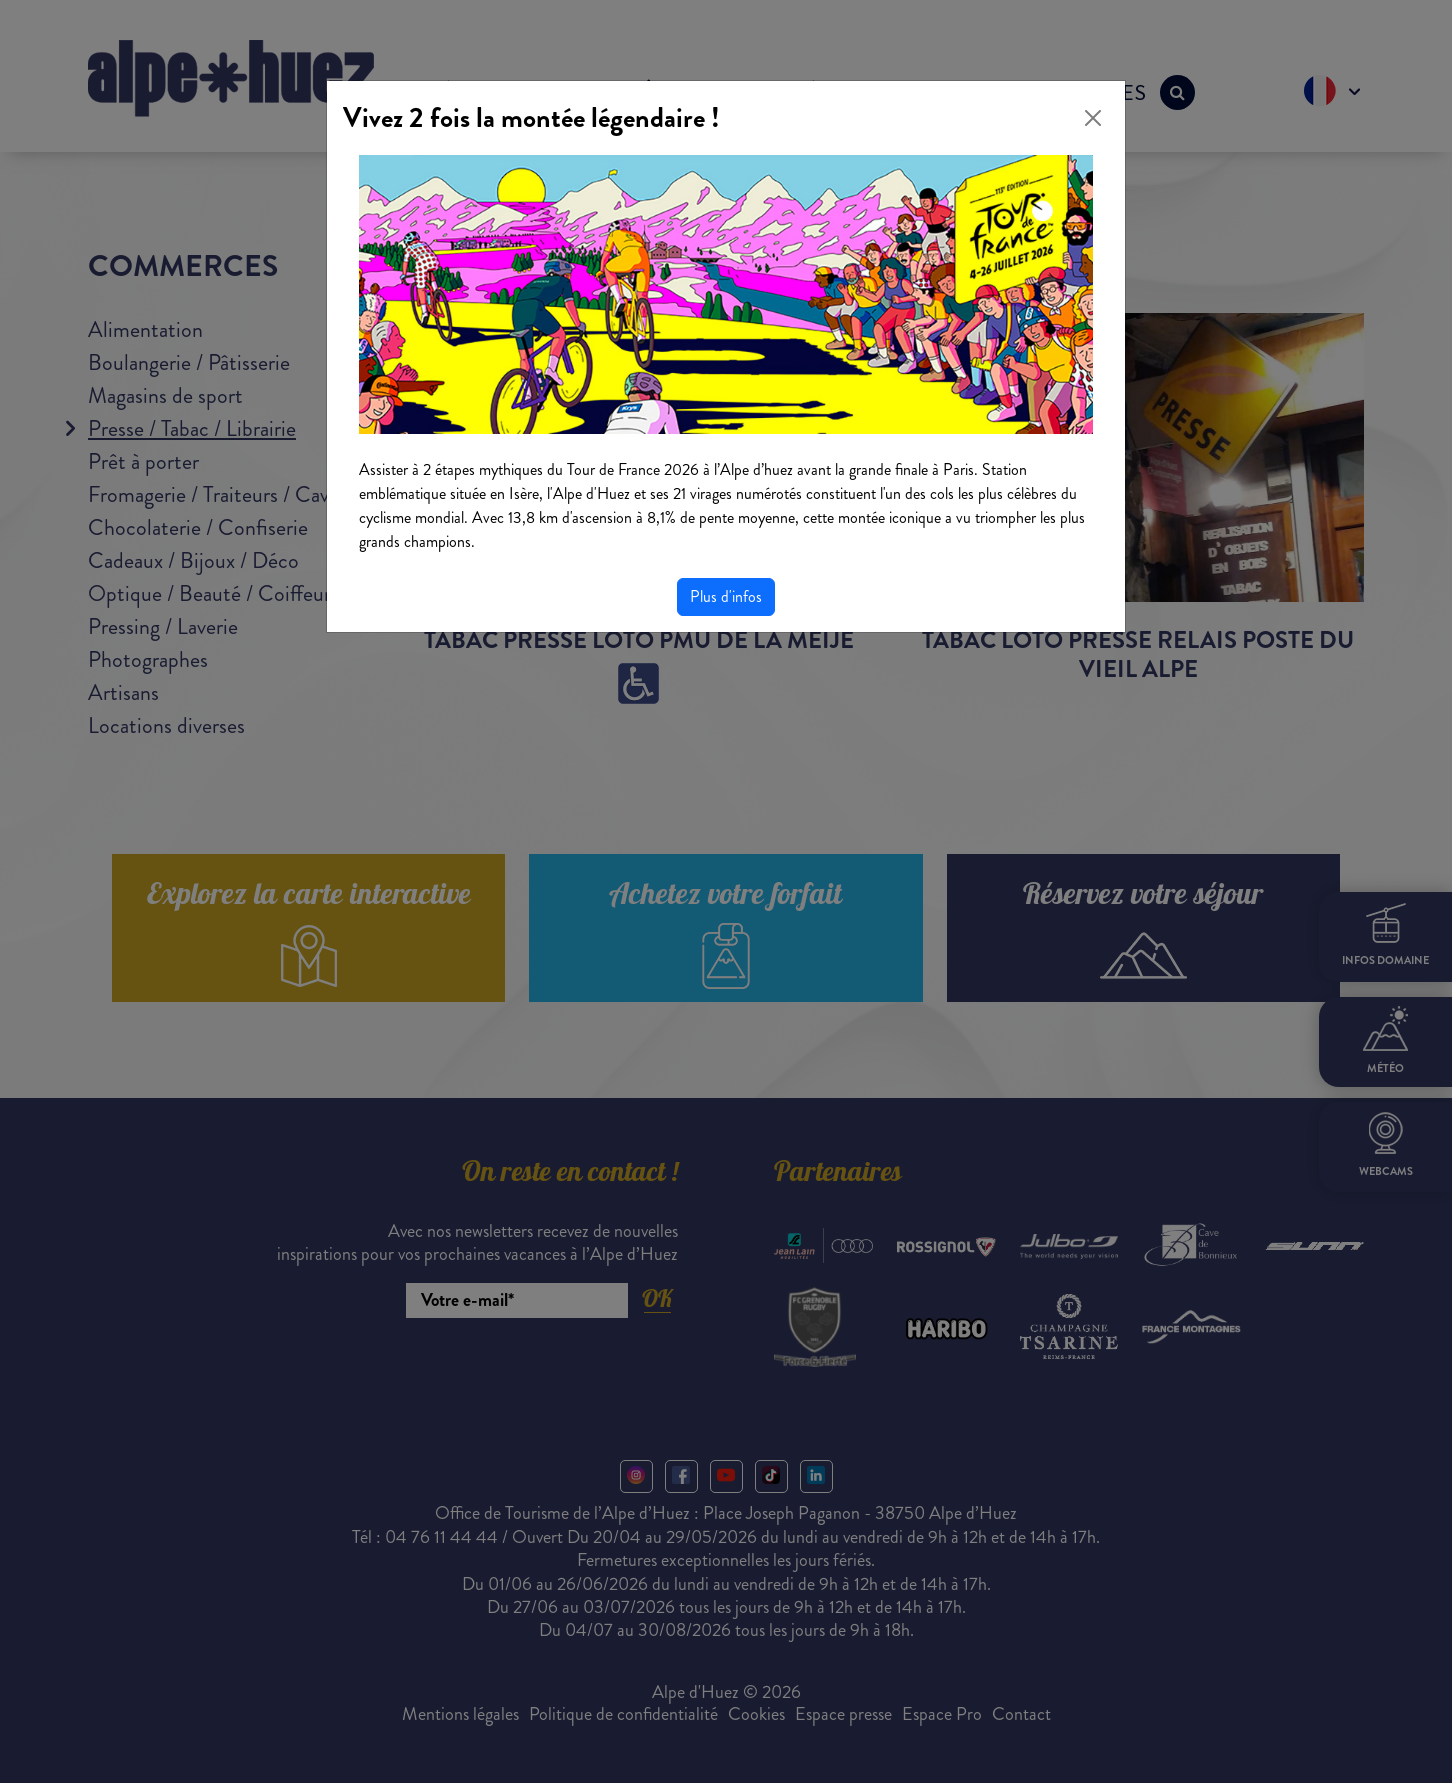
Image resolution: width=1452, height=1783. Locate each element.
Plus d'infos (726, 596)
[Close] (1093, 118)
